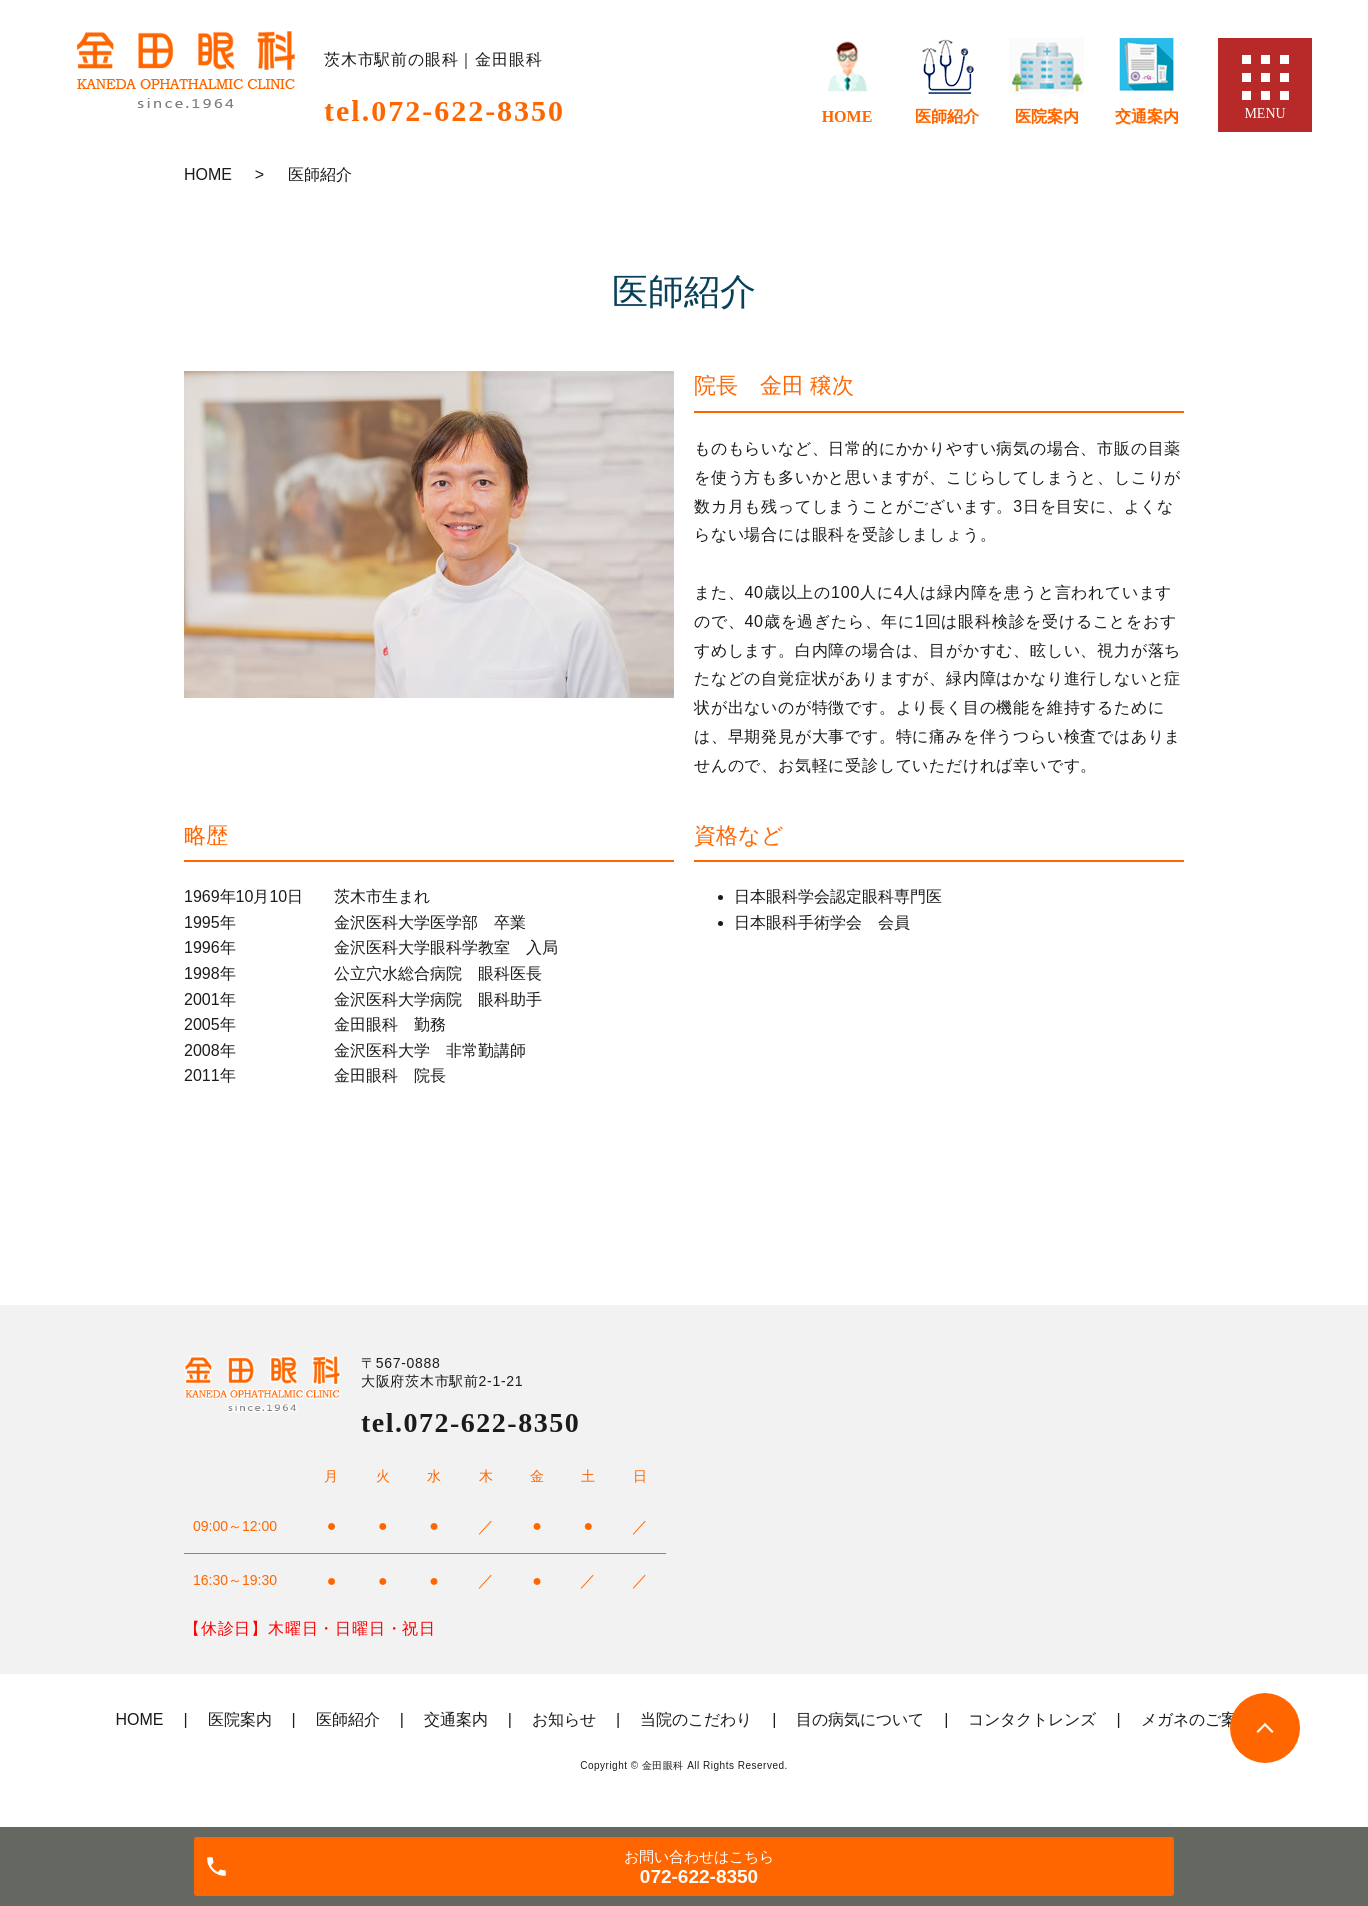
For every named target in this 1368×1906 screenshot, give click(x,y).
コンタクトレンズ (1032, 1719)
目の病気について (860, 1719)
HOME (847, 116)
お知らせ (564, 1719)
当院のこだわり (696, 1719)
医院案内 (1047, 116)
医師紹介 (947, 116)
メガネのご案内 (1197, 1719)
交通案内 (1147, 116)
